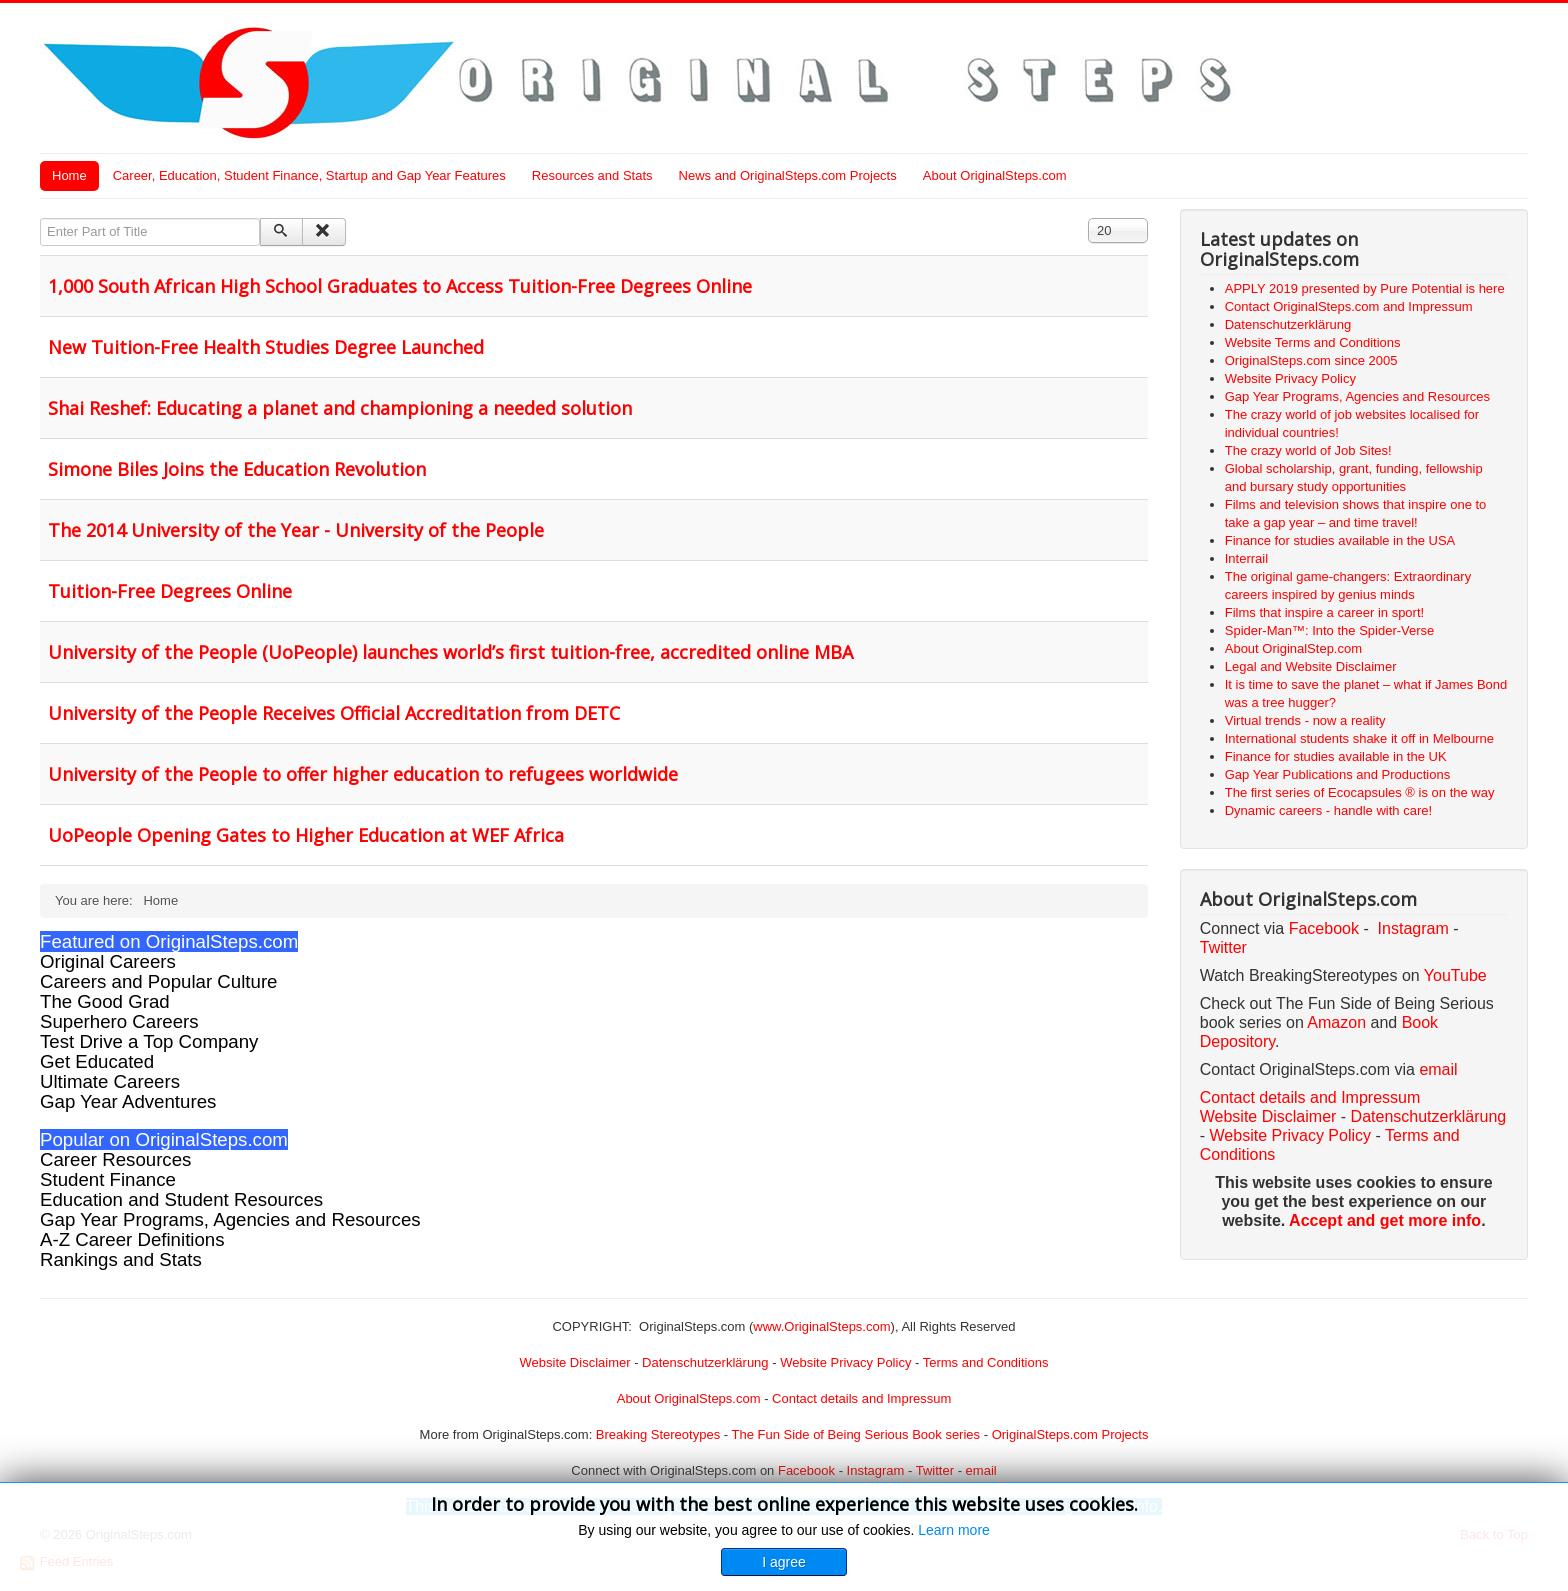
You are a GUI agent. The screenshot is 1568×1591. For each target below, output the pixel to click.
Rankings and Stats (121, 1259)
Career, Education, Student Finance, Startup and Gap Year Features (309, 175)
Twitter (1223, 947)
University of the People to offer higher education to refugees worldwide (363, 774)
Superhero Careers (119, 1021)
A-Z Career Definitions (132, 1239)
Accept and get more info (1385, 1220)
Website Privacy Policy (1291, 1135)
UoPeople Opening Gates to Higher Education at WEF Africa (306, 835)
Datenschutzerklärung (1429, 1116)
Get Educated (97, 1061)
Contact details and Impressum (861, 1398)
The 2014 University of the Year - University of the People (296, 530)
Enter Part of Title (40, 218)
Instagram (1413, 928)
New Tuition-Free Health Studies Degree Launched (266, 347)
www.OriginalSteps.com (821, 1326)
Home (69, 175)
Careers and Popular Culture (158, 981)
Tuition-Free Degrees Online (170, 591)
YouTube (1455, 975)
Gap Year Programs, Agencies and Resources (230, 1219)
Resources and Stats (592, 175)
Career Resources (115, 1159)
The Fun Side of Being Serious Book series (855, 1434)
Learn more (954, 1530)
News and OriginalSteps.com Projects (788, 175)
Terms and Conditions (986, 1362)
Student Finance (108, 1179)
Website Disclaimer (1268, 1116)
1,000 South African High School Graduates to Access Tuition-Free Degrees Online (400, 286)
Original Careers (108, 961)
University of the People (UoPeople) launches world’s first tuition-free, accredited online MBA (450, 652)
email (1438, 1069)
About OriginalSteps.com (995, 175)
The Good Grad (105, 1001)
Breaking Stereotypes (658, 1434)
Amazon (1338, 1022)
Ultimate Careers (110, 1081)
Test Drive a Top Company (149, 1041)
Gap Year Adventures (128, 1101)
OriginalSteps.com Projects (1070, 1434)
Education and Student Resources (181, 1199)
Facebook (1324, 928)
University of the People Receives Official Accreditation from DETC (334, 713)
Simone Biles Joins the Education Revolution (237, 469)
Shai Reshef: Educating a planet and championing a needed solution (340, 408)
